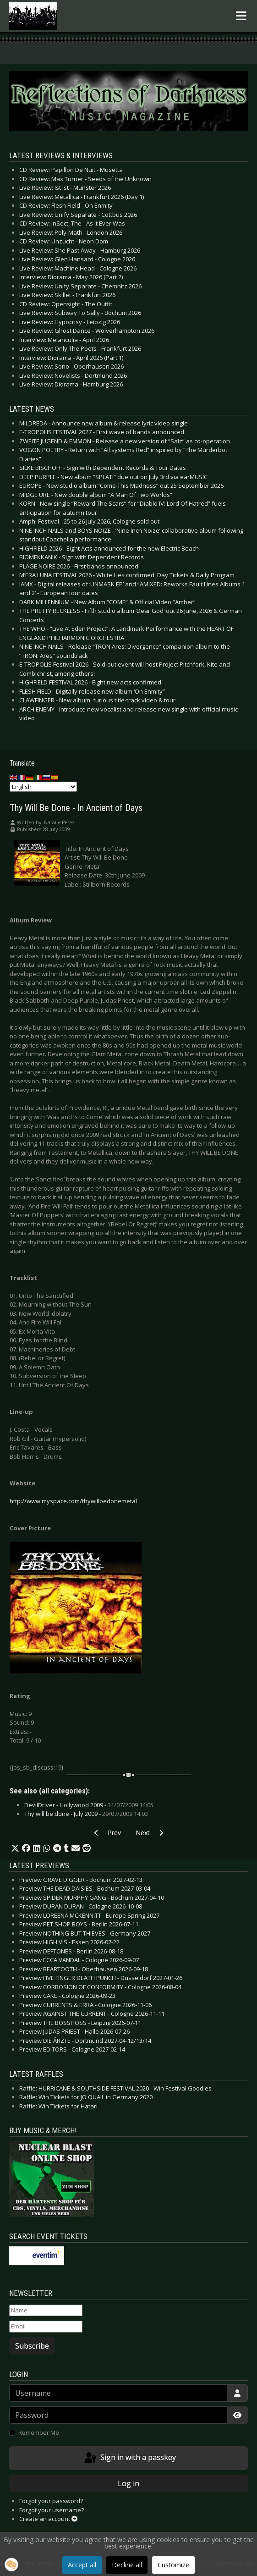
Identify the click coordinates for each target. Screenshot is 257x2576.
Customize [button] (173, 2564)
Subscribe (32, 2346)
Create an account (48, 2519)
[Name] (45, 2311)
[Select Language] (43, 787)
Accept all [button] (82, 2564)
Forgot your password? (51, 2501)
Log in (128, 2483)
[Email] (45, 2327)
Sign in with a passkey (129, 2458)
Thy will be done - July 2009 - (86, 1813)
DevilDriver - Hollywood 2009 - (88, 1805)
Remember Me (38, 2432)
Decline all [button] (127, 2564)
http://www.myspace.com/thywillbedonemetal (73, 1501)
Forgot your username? (51, 2510)
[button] (15, 1848)
